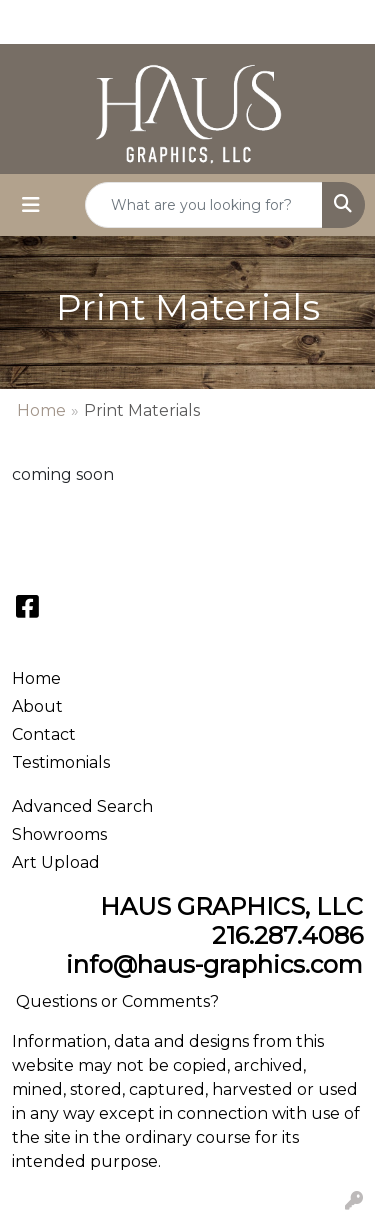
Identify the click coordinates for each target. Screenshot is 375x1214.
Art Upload (56, 862)
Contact (44, 734)
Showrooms (59, 834)
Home (41, 410)
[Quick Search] (204, 205)
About (37, 706)
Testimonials (61, 762)
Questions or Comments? (117, 1001)
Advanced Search (82, 806)
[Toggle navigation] (31, 205)
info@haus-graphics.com (214, 964)
